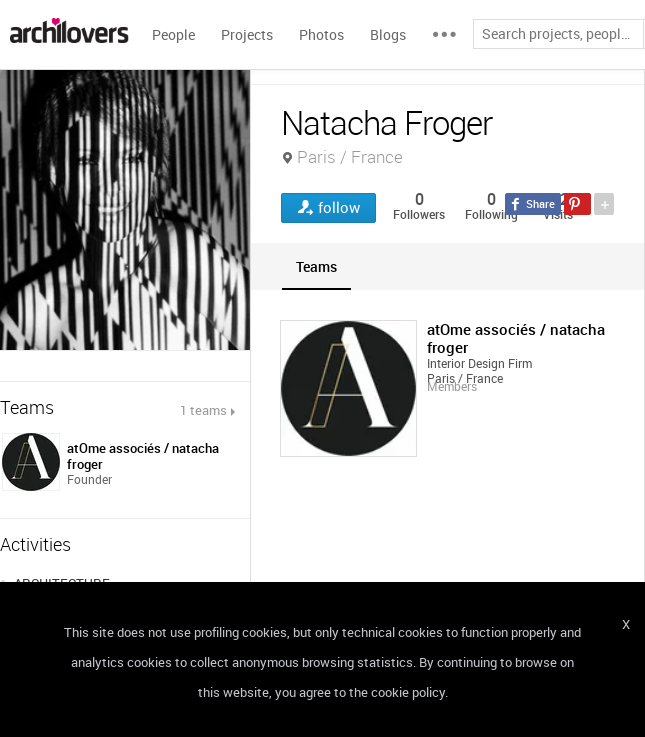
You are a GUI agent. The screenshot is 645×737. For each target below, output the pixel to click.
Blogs (388, 34)
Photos (321, 34)
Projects (247, 34)
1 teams (203, 410)
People (173, 34)
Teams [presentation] (316, 266)
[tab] (316, 266)
